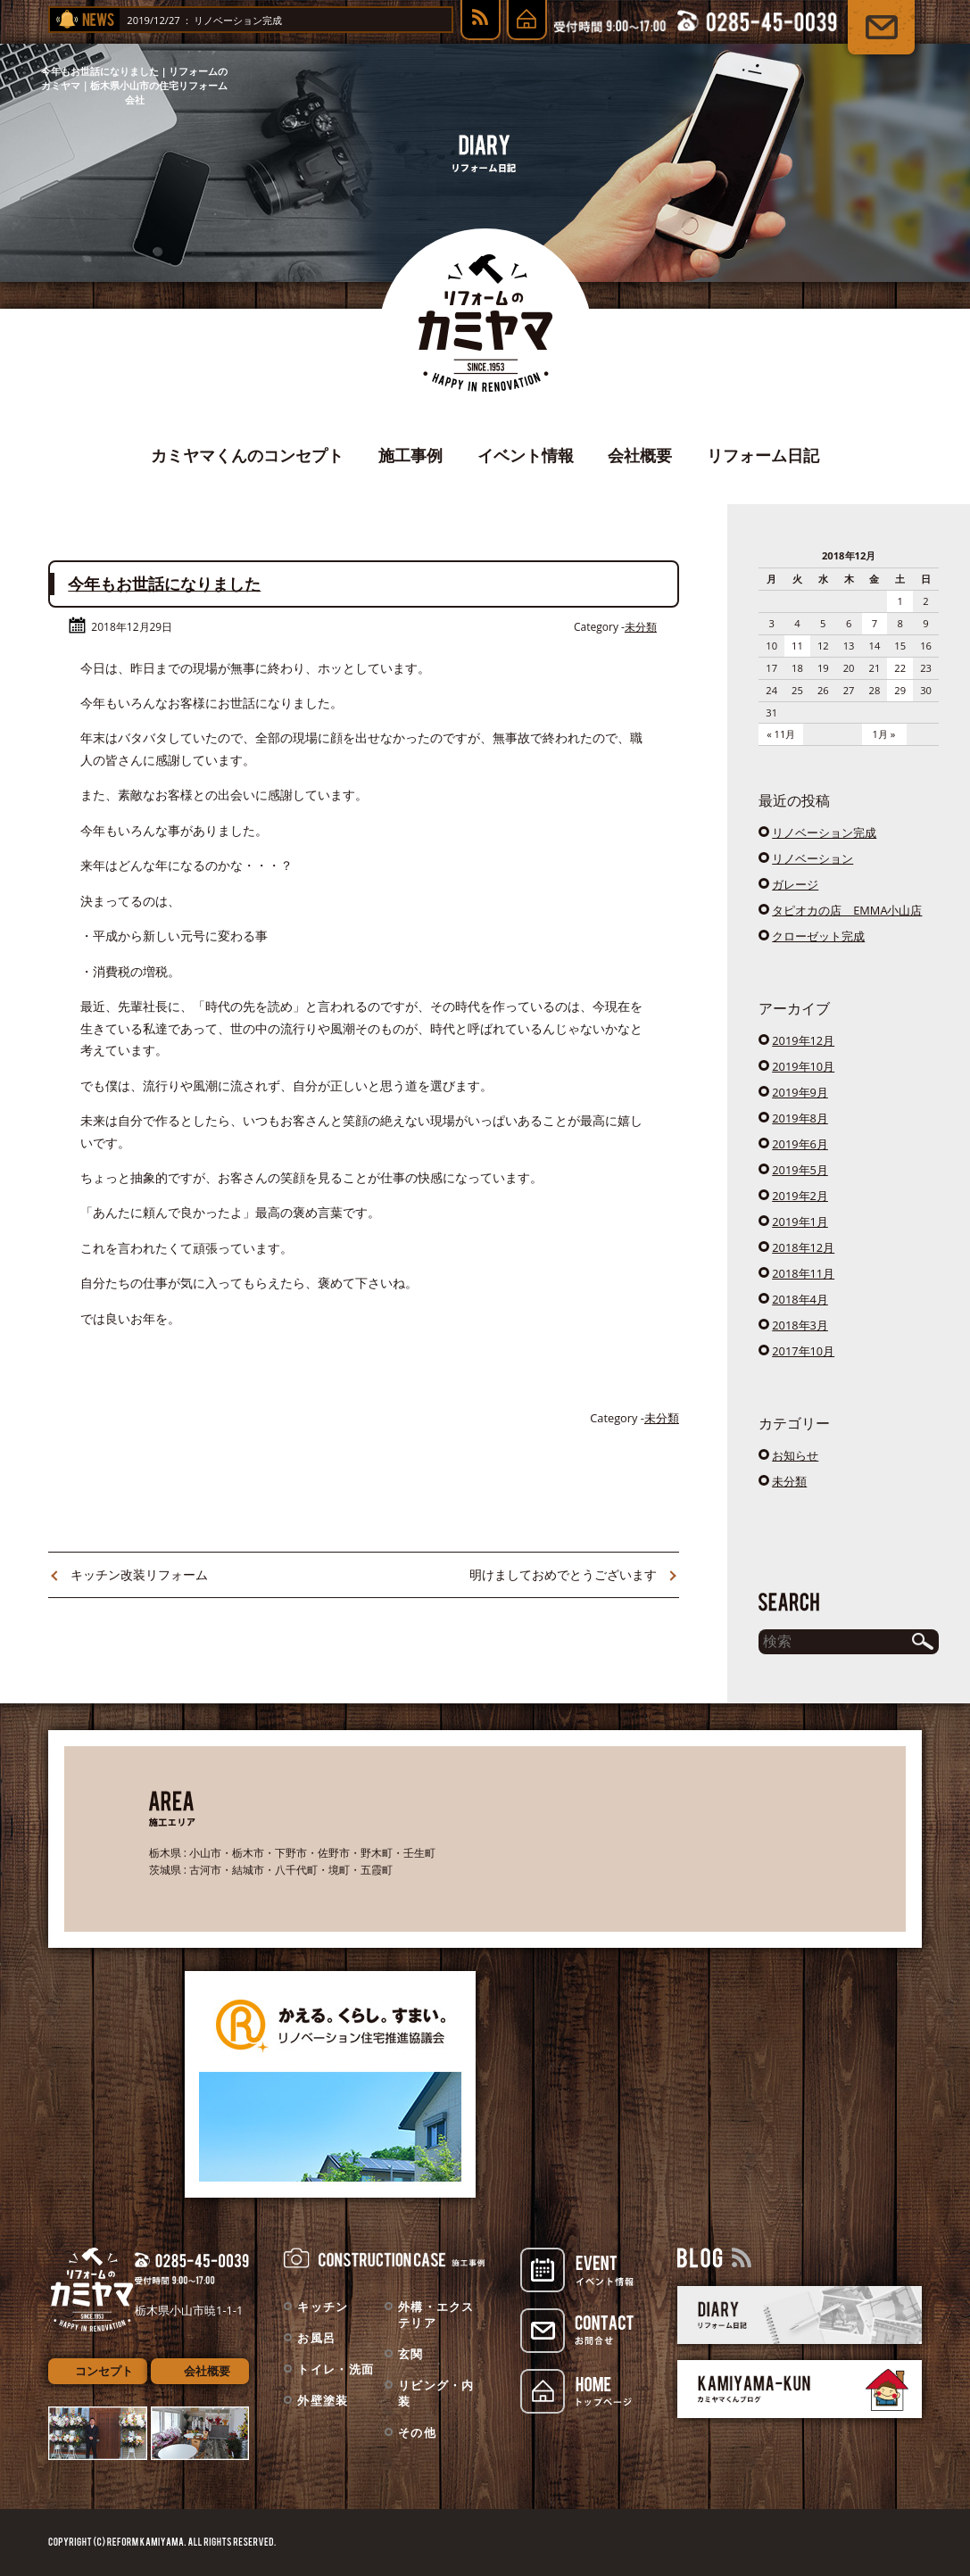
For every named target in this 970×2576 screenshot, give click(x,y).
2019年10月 (803, 1066)
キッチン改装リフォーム (139, 1574)
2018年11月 (803, 1273)
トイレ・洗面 (335, 2369)
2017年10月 (803, 1351)
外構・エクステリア (436, 2315)
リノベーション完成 (252, 20)
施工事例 (410, 455)
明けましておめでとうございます (563, 1574)
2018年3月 (800, 1325)
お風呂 (316, 2338)
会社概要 (640, 455)
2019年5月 (800, 1170)
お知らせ (795, 1455)
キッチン (322, 2307)
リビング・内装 (436, 2393)
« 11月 (781, 734)
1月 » (884, 734)
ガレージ (795, 884)
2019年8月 (800, 1118)
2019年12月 (803, 1040)
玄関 (411, 2354)
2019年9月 (800, 1092)
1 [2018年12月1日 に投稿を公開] (900, 601)
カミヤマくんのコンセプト (247, 455)
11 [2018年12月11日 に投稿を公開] (797, 645)
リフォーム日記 (763, 455)
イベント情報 (525, 455)
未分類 (641, 626)
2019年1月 (800, 1221)
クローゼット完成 (818, 936)
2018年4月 (800, 1299)
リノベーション (812, 858)
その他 (417, 2432)
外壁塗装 (322, 2400)
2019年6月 (800, 1144)
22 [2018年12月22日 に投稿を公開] (900, 668)
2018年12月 (803, 1247)
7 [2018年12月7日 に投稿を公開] (874, 623)
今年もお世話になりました (164, 583)
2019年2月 (800, 1196)
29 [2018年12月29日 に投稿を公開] (900, 690)
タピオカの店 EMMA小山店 (847, 910)
